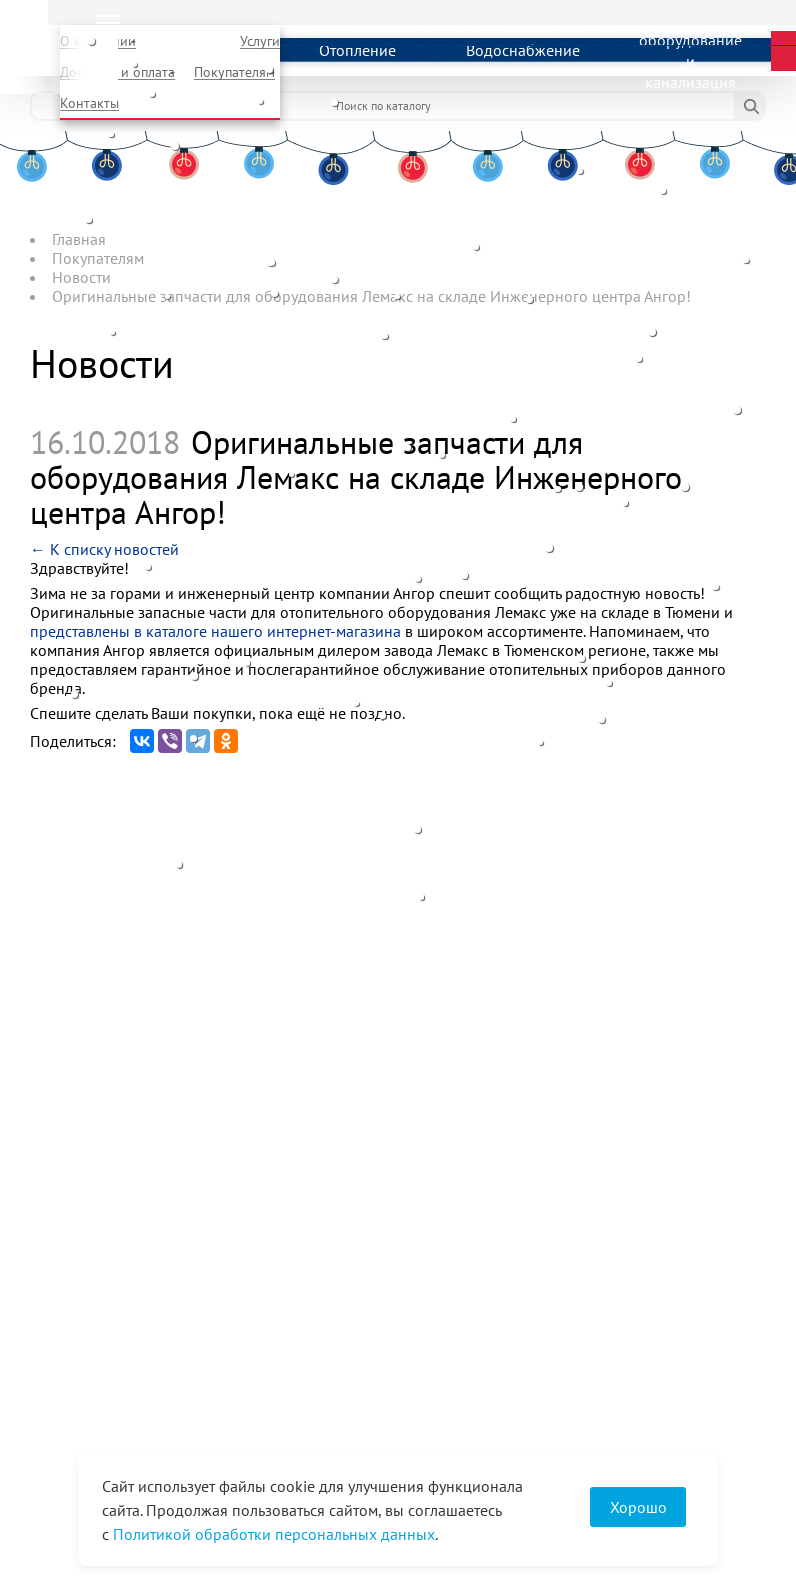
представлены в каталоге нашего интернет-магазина (215, 631)
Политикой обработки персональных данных (274, 1534)
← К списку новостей (104, 549)
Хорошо (638, 1507)
